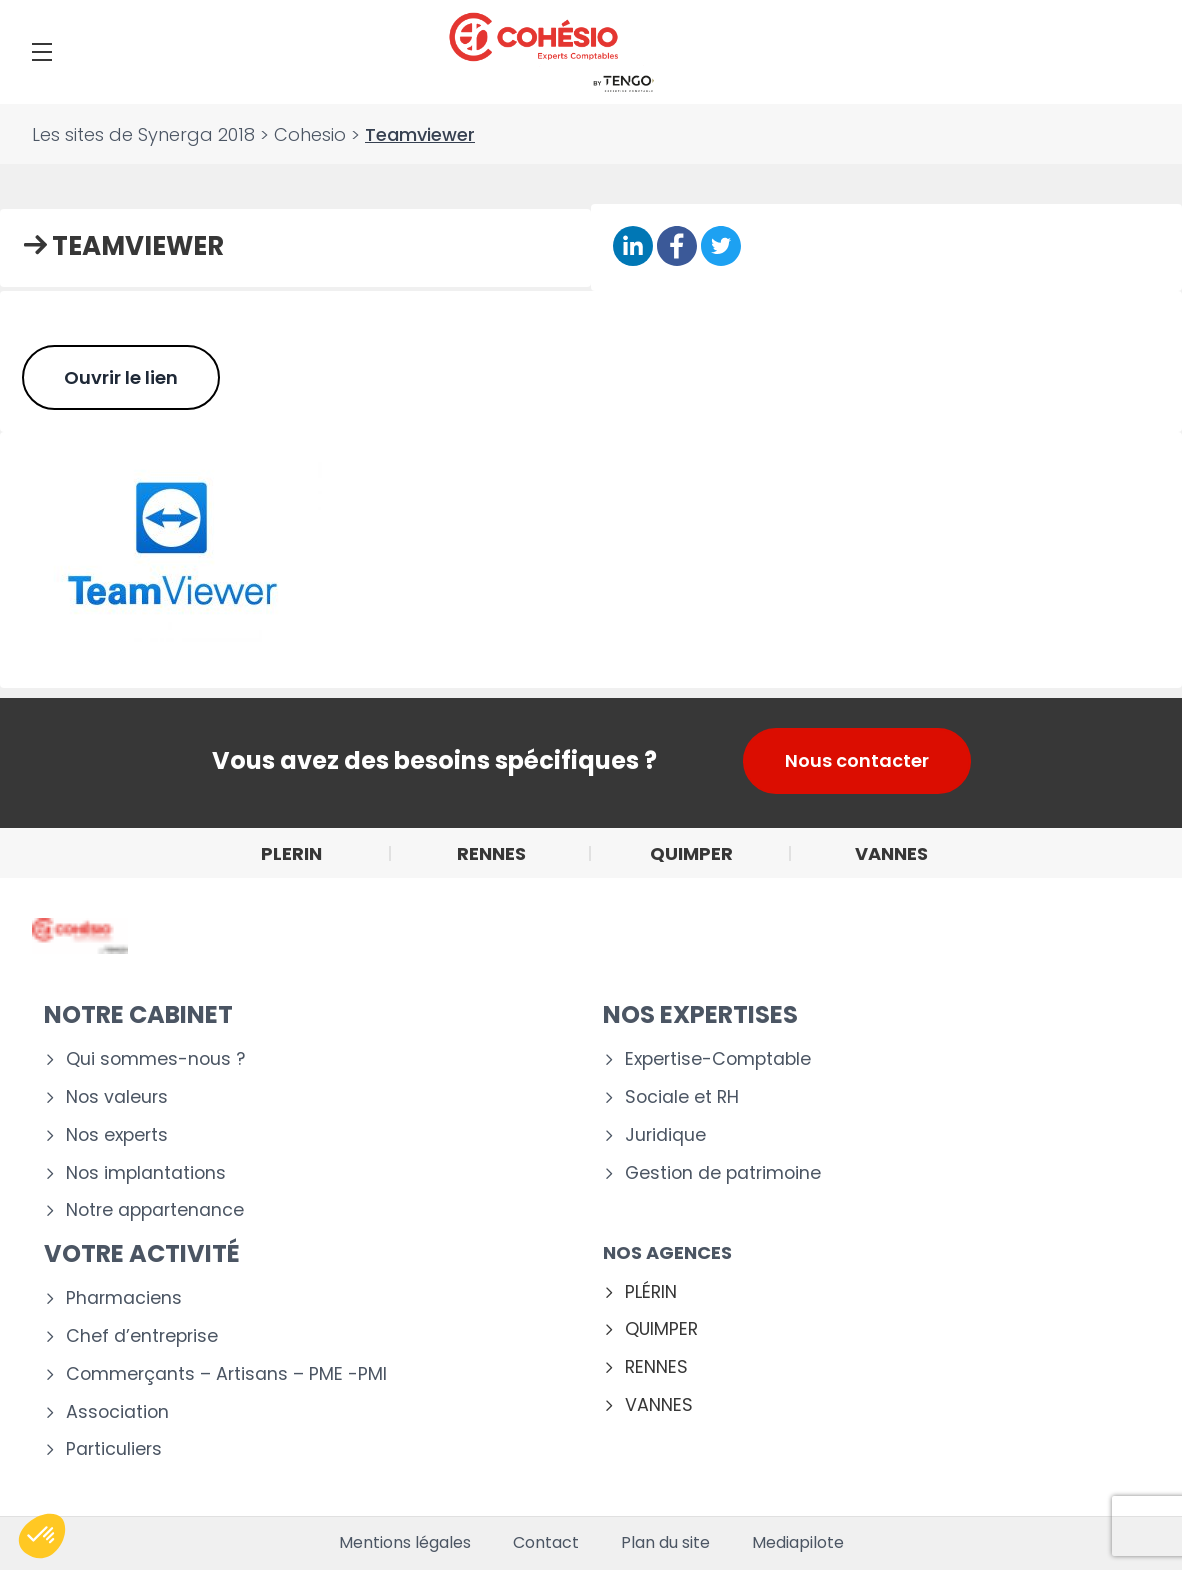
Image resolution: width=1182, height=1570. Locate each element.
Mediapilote (798, 1543)
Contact (546, 1543)
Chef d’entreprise (142, 1336)
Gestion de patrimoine (723, 1173)
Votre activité (142, 1253)
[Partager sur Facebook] (677, 246)
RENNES (656, 1367)
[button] (42, 1536)
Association (117, 1412)
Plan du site (665, 1543)
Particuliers (114, 1449)
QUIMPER (661, 1329)
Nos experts (117, 1135)
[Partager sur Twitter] (721, 246)
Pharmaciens (124, 1298)
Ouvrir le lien (121, 377)
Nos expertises (700, 1014)
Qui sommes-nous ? (155, 1059)
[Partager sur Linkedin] (633, 246)
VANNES (659, 1405)
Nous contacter (857, 760)
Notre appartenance (155, 1210)
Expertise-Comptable (718, 1059)
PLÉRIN (651, 1292)
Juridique (665, 1135)
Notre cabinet (138, 1014)
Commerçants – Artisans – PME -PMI (226, 1374)
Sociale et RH (682, 1097)
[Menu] (42, 52)
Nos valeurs (117, 1097)
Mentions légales (405, 1543)
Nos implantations (146, 1173)
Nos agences (667, 1252)
